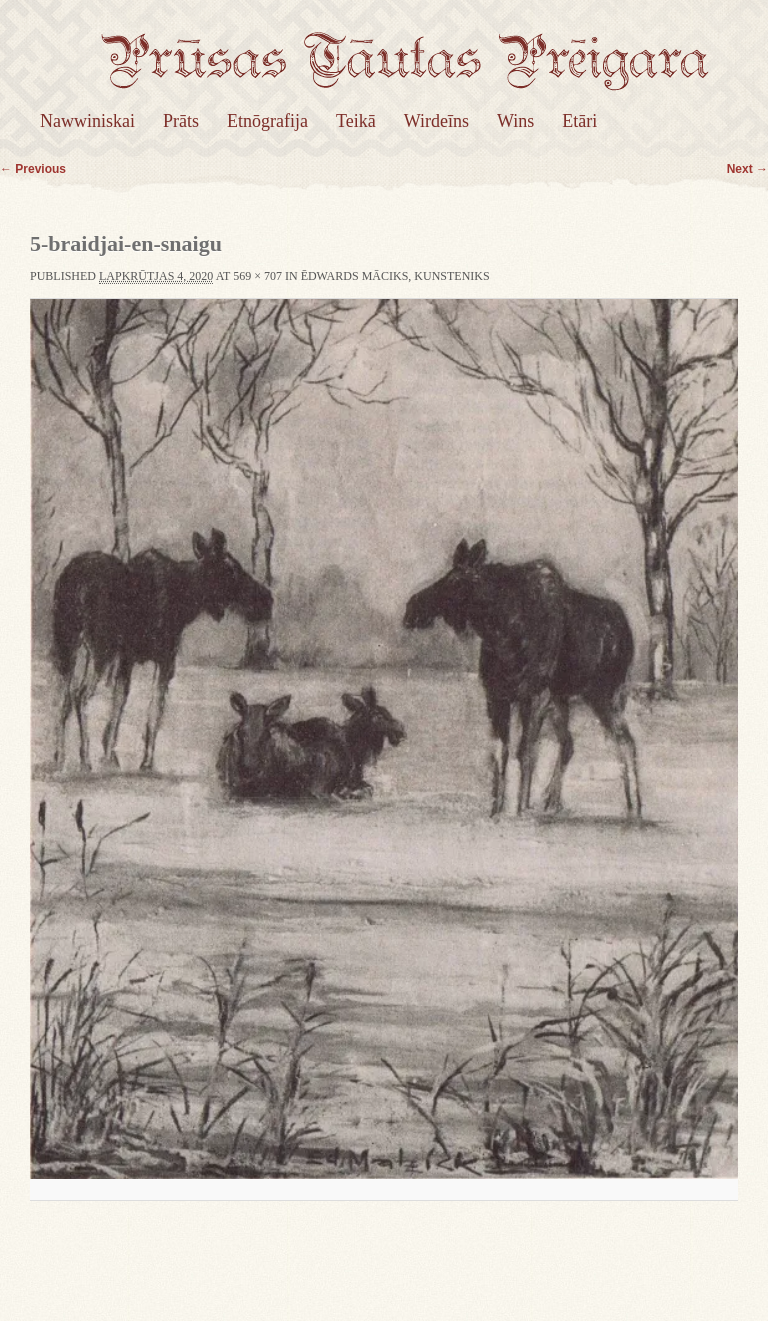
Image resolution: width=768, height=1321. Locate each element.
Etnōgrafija (267, 121)
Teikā (356, 121)
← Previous (33, 169)
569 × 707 (257, 276)
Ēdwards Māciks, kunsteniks (395, 276)
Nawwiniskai (87, 121)
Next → (747, 169)
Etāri (579, 121)
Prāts (181, 121)
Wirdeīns (436, 121)
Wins (515, 121)
